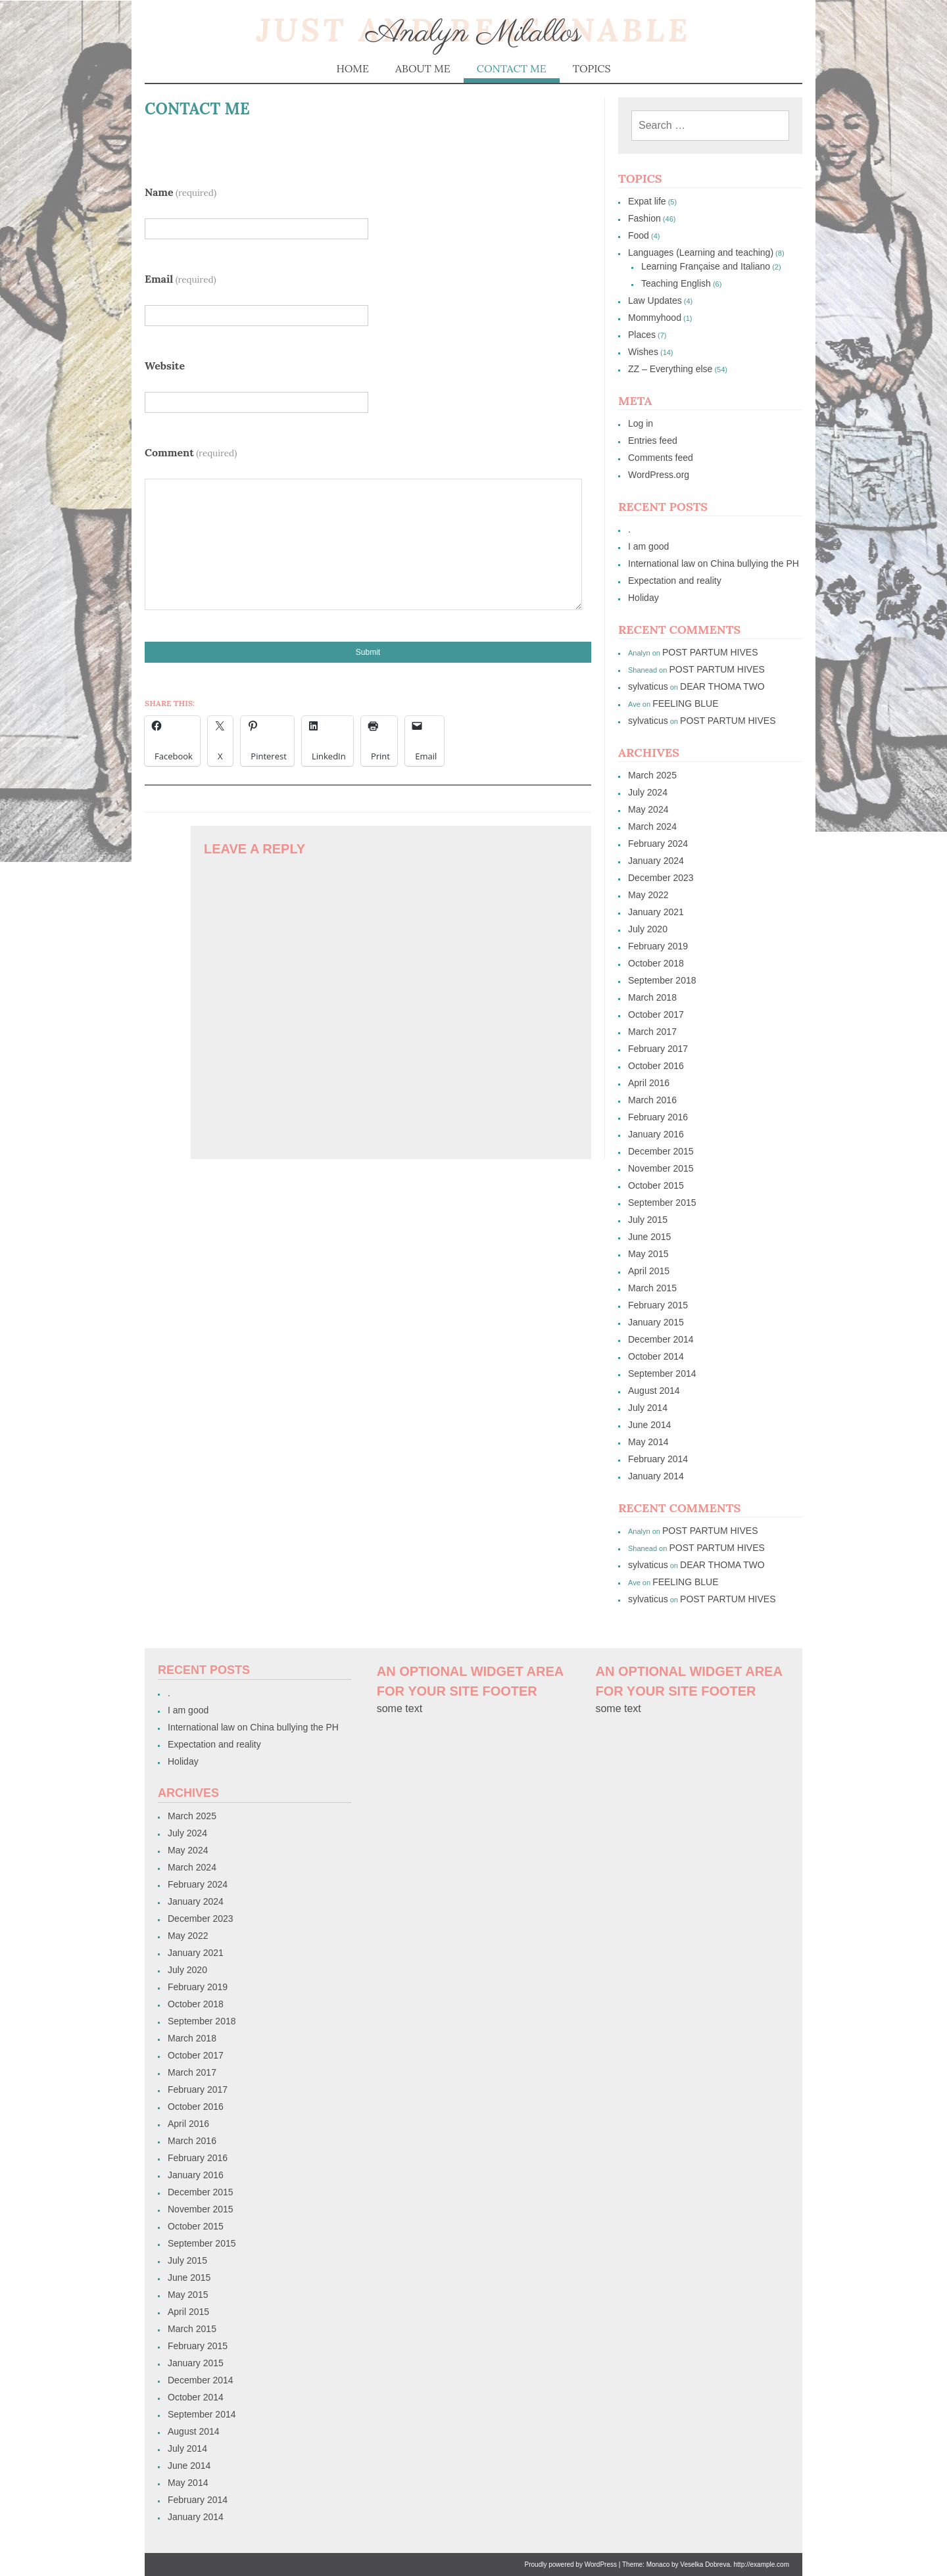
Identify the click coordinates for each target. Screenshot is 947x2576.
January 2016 (656, 1134)
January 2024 (656, 860)
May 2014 (648, 1442)
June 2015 (649, 1236)
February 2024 (658, 843)
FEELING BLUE (685, 703)
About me (422, 68)
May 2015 (648, 1254)
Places (642, 334)
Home (352, 68)
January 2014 (656, 1476)
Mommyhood (654, 317)
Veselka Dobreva (705, 2564)
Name (180, 192)
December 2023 (661, 877)
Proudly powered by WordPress (571, 2564)
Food (638, 235)
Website (165, 365)
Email (180, 278)
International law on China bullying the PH (713, 563)
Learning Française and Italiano (705, 266)
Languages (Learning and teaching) (700, 252)
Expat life (647, 201)
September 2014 (662, 1373)
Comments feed (660, 457)
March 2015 (652, 1288)
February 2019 (658, 946)
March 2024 (652, 826)
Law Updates (655, 300)
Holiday (643, 597)
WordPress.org (658, 474)
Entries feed (652, 440)
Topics (592, 68)
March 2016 (652, 1100)
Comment (191, 452)
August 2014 (654, 1390)
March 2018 (652, 997)
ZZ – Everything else (670, 369)
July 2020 (648, 929)
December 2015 (661, 1151)
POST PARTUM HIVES (710, 652)
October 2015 (656, 1185)
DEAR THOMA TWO (722, 686)
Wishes (643, 351)
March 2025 (652, 775)
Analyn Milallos (473, 33)
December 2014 (661, 1339)
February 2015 (658, 1305)
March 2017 (652, 1031)
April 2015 (648, 1271)
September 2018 (662, 980)
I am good (648, 546)
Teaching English (676, 283)
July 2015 (648, 1219)
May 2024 (648, 809)
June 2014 (649, 1424)
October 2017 (656, 1014)
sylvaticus (648, 686)
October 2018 (656, 963)
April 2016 (648, 1083)
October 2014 (656, 1356)
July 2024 (648, 792)
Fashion (644, 218)
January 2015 (656, 1322)
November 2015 (661, 1168)
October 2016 (656, 1066)
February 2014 (658, 1459)
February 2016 (658, 1117)
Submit (368, 652)
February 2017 (658, 1048)
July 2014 (648, 1407)
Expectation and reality (674, 580)
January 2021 (656, 912)
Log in (640, 423)
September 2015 (662, 1202)
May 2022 (648, 895)
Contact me (511, 68)
